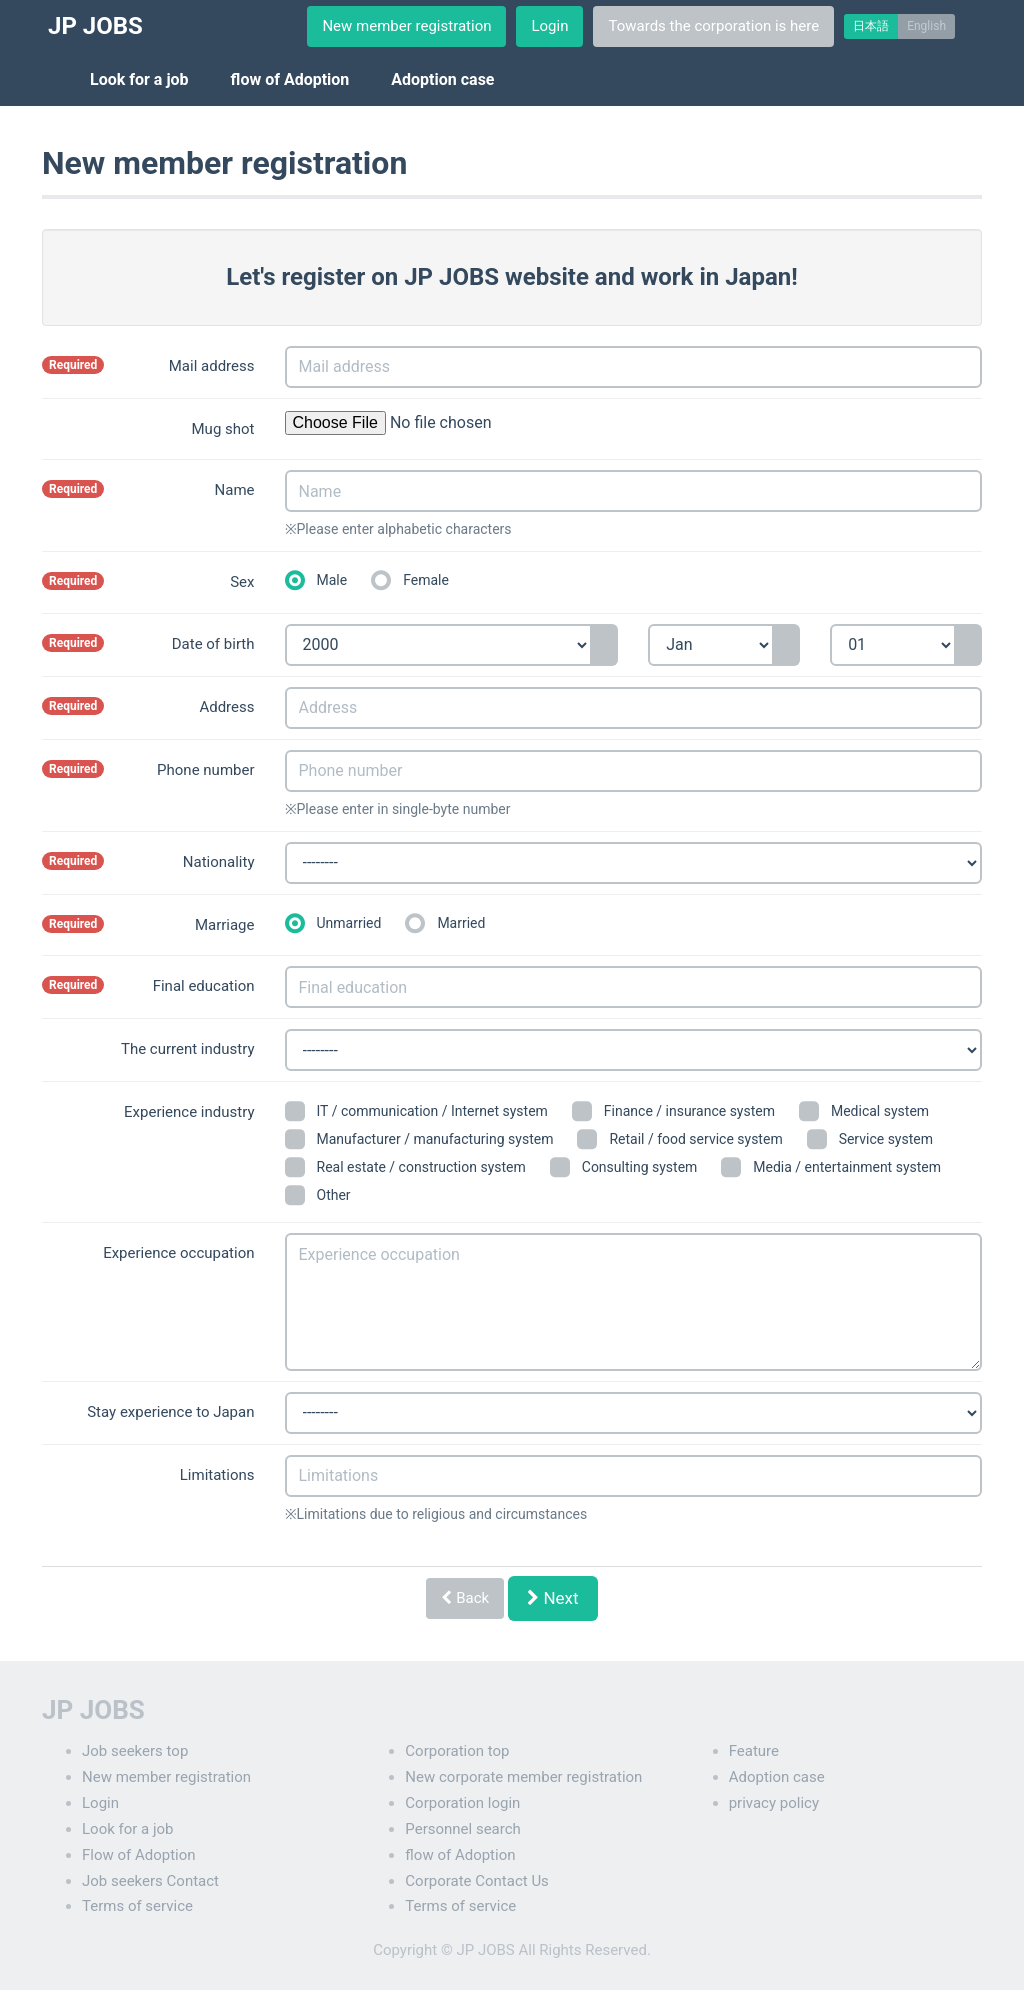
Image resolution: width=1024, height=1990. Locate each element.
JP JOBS (95, 26)
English (926, 26)
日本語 (871, 26)
